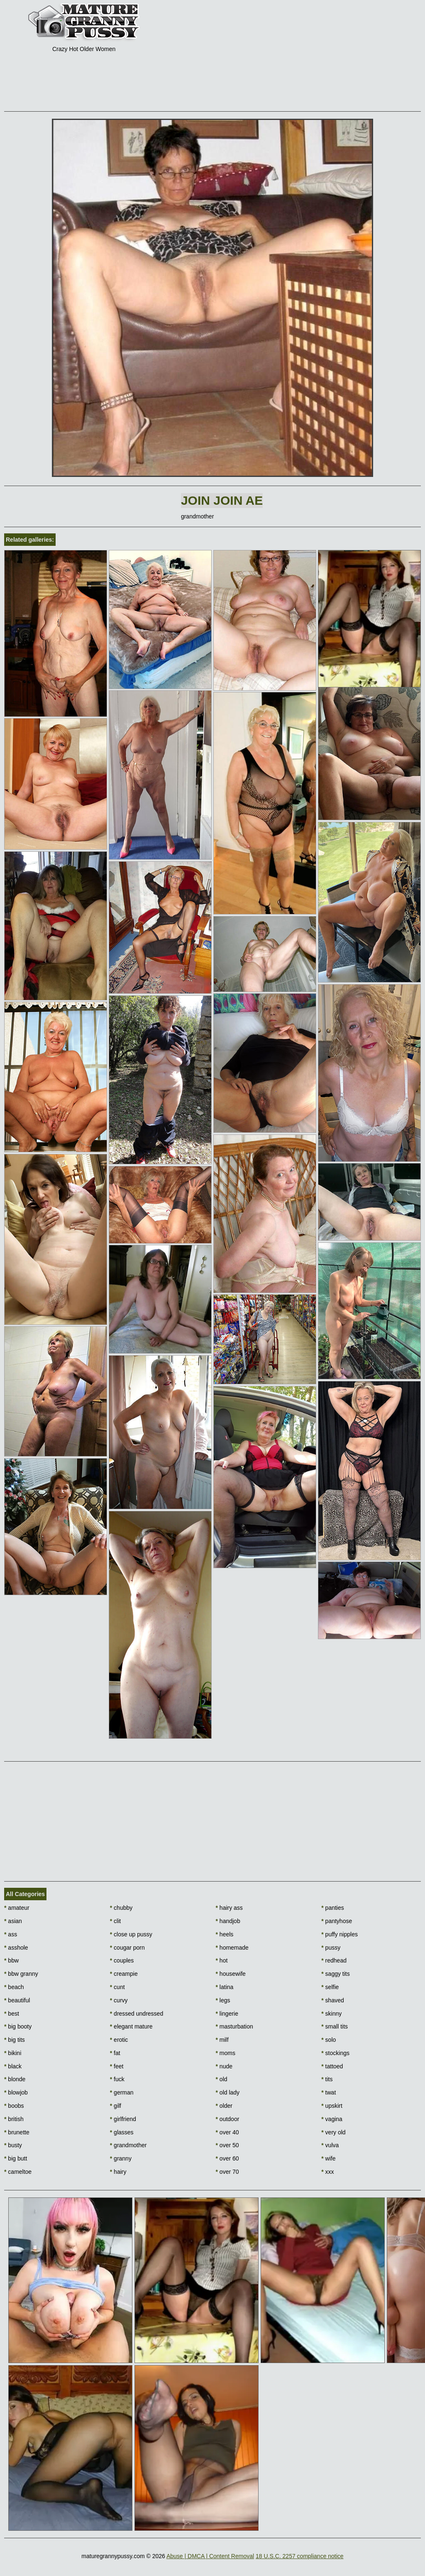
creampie (124, 1973)
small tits (334, 2026)
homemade (232, 1947)
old (221, 2079)
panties (332, 1907)
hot (222, 1960)
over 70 (227, 2171)
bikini (12, 2053)
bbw (11, 1960)
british (14, 2119)
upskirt (331, 2105)
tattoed (332, 2066)
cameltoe (18, 2171)
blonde (14, 2079)
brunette (16, 2132)
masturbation (234, 2026)
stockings (335, 2053)
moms (225, 2053)
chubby (121, 1907)
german (122, 2092)
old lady (228, 2092)
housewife (231, 1973)
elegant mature (131, 2026)
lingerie (227, 2013)
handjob (228, 1921)
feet (117, 2066)
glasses (122, 2132)
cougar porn (127, 1947)
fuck (117, 2079)
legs (223, 2000)
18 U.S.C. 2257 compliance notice (300, 2556)
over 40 (227, 2132)
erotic (119, 2039)
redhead (334, 1960)
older (224, 2105)
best (11, 2013)
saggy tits (335, 1973)
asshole (16, 1947)
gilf (115, 2105)
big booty (18, 2026)
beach (14, 1987)
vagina (331, 2119)
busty (13, 2145)
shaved (332, 2000)
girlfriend (123, 2119)
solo (328, 2039)
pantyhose (336, 1921)
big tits (14, 2039)
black (13, 2066)
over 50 (227, 2145)
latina (225, 1987)
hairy (118, 2171)
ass (10, 1934)
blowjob (16, 2092)
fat (115, 2053)
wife (328, 2158)
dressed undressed (136, 2013)
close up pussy (131, 1934)
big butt (15, 2158)
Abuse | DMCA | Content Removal (210, 2556)
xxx (327, 2171)
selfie (330, 1987)
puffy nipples (339, 1934)
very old (333, 2132)
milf (222, 2039)
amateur (16, 1907)
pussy (330, 1947)
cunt (117, 1987)
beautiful (17, 2000)
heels (225, 1934)
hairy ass (229, 1907)
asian (13, 1921)
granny (121, 2158)
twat (328, 2092)
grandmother (128, 2145)
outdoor (227, 2119)
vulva (330, 2145)
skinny (331, 2013)
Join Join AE (222, 500)
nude (224, 2066)
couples (122, 1960)
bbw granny (21, 1973)
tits (326, 2079)
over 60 (227, 2158)
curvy (119, 2000)
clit (115, 1921)
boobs (14, 2105)
